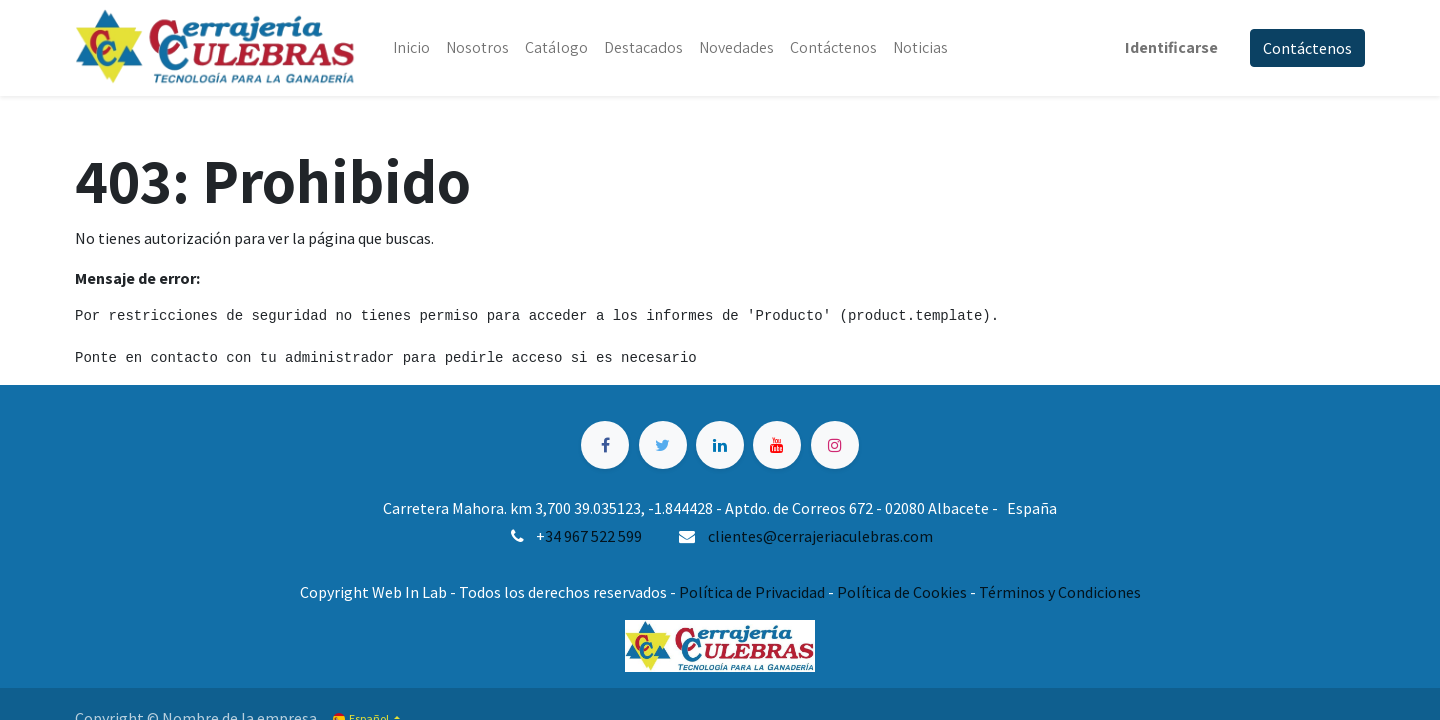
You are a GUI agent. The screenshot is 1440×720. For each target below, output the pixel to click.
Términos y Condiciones (1060, 592)
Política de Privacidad (752, 592)
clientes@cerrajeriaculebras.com (820, 536)
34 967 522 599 (593, 536)
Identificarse (1171, 47)
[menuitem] (411, 48)
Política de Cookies (902, 592)
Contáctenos (1307, 48)
